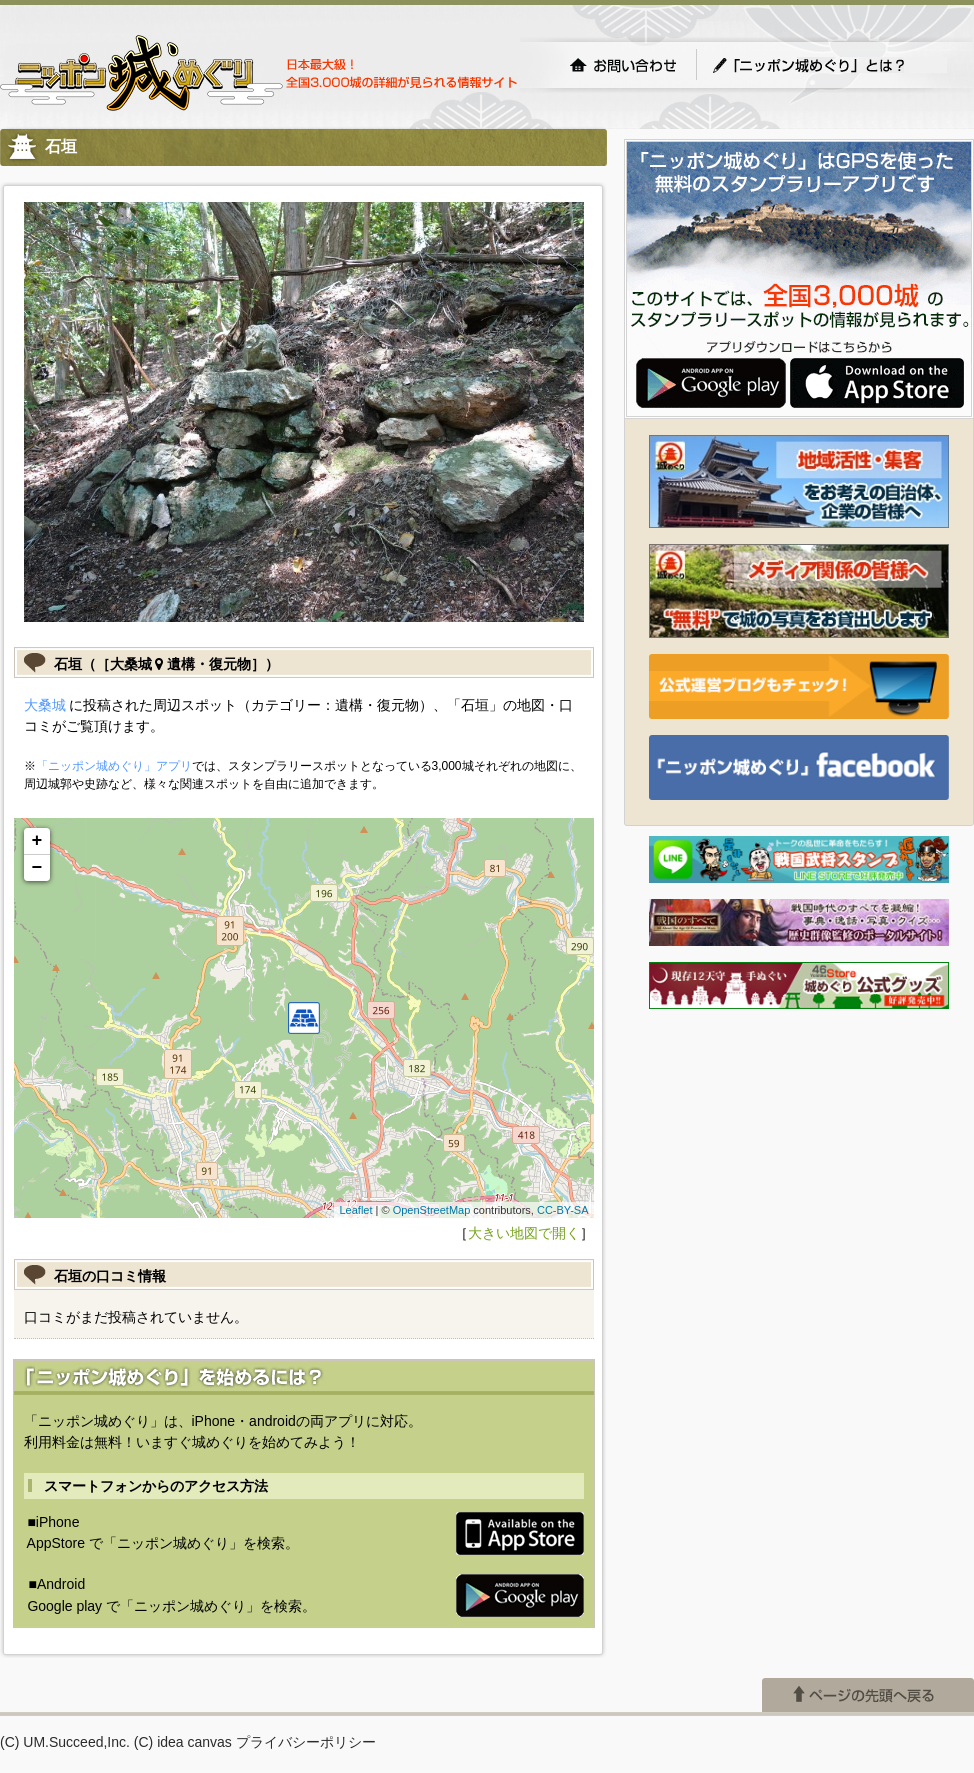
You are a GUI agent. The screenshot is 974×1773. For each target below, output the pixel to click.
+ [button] (37, 841)
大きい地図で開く (524, 1233)
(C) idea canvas (183, 1742)
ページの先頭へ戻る (868, 1695)
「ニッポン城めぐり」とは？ (829, 65)
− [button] (37, 868)
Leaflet (355, 1210)
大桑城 (45, 705)
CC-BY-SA (563, 1210)
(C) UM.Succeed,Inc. (65, 1742)
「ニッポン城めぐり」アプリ (114, 766)
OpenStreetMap (432, 1210)
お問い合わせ (623, 65)
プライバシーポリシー (306, 1742)
